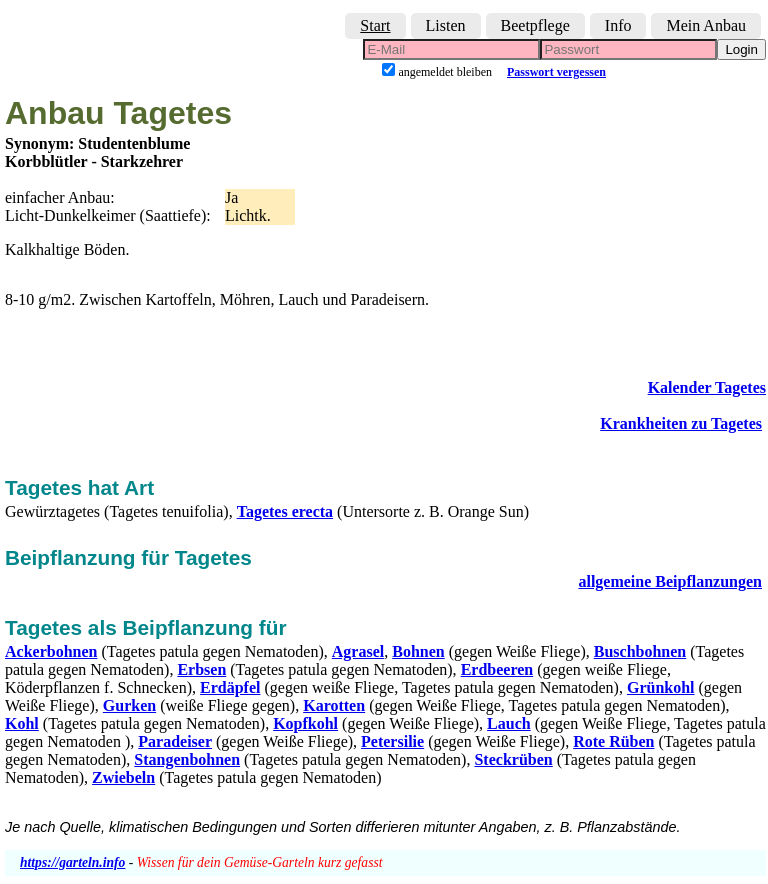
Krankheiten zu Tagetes (681, 423)
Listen (446, 25)
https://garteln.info (72, 862)
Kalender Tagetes (707, 387)
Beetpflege (535, 25)
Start (375, 25)
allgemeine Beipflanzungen (670, 581)
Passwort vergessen (556, 72)
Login (741, 49)
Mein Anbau (706, 25)
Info (618, 25)
